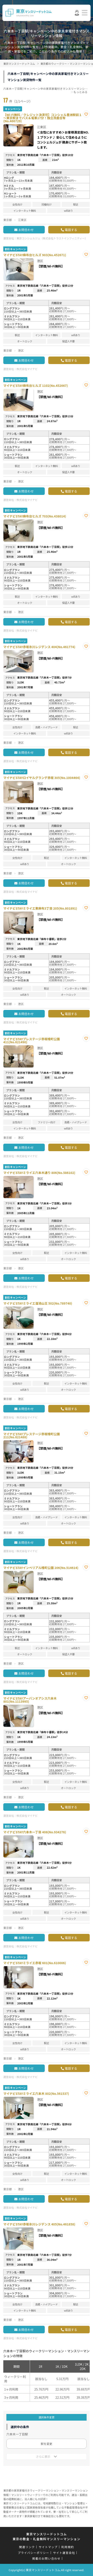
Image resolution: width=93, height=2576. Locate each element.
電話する (71, 229)
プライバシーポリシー (33, 2552)
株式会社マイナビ (27, 369)
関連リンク (27, 2546)
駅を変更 (46, 2444)
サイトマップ (48, 2546)
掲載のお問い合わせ (46, 2558)
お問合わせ (26, 229)
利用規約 (67, 2546)
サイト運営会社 (64, 2552)
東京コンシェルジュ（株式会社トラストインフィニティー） (52, 238)
